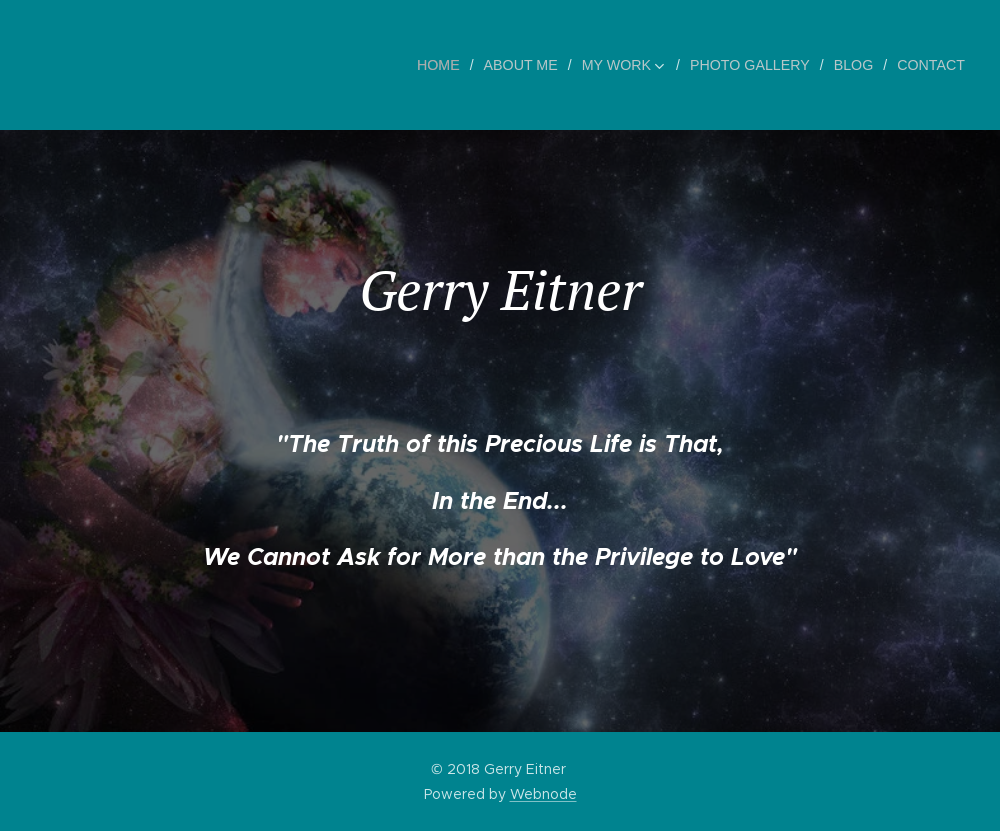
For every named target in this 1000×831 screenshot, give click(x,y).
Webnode (543, 794)
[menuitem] (449, 65)
